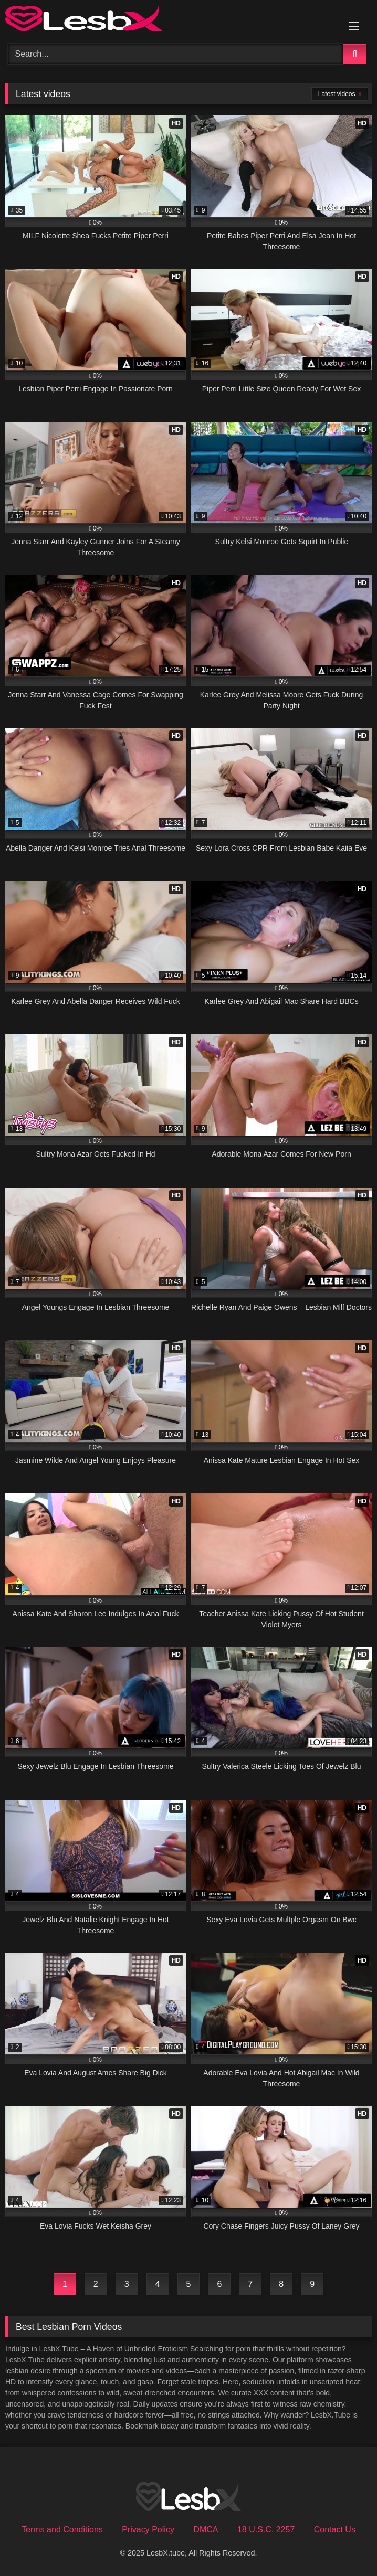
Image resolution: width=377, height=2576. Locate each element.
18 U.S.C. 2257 (266, 2529)
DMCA (205, 2529)
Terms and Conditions (62, 2529)
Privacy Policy (148, 2529)
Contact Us (334, 2529)
